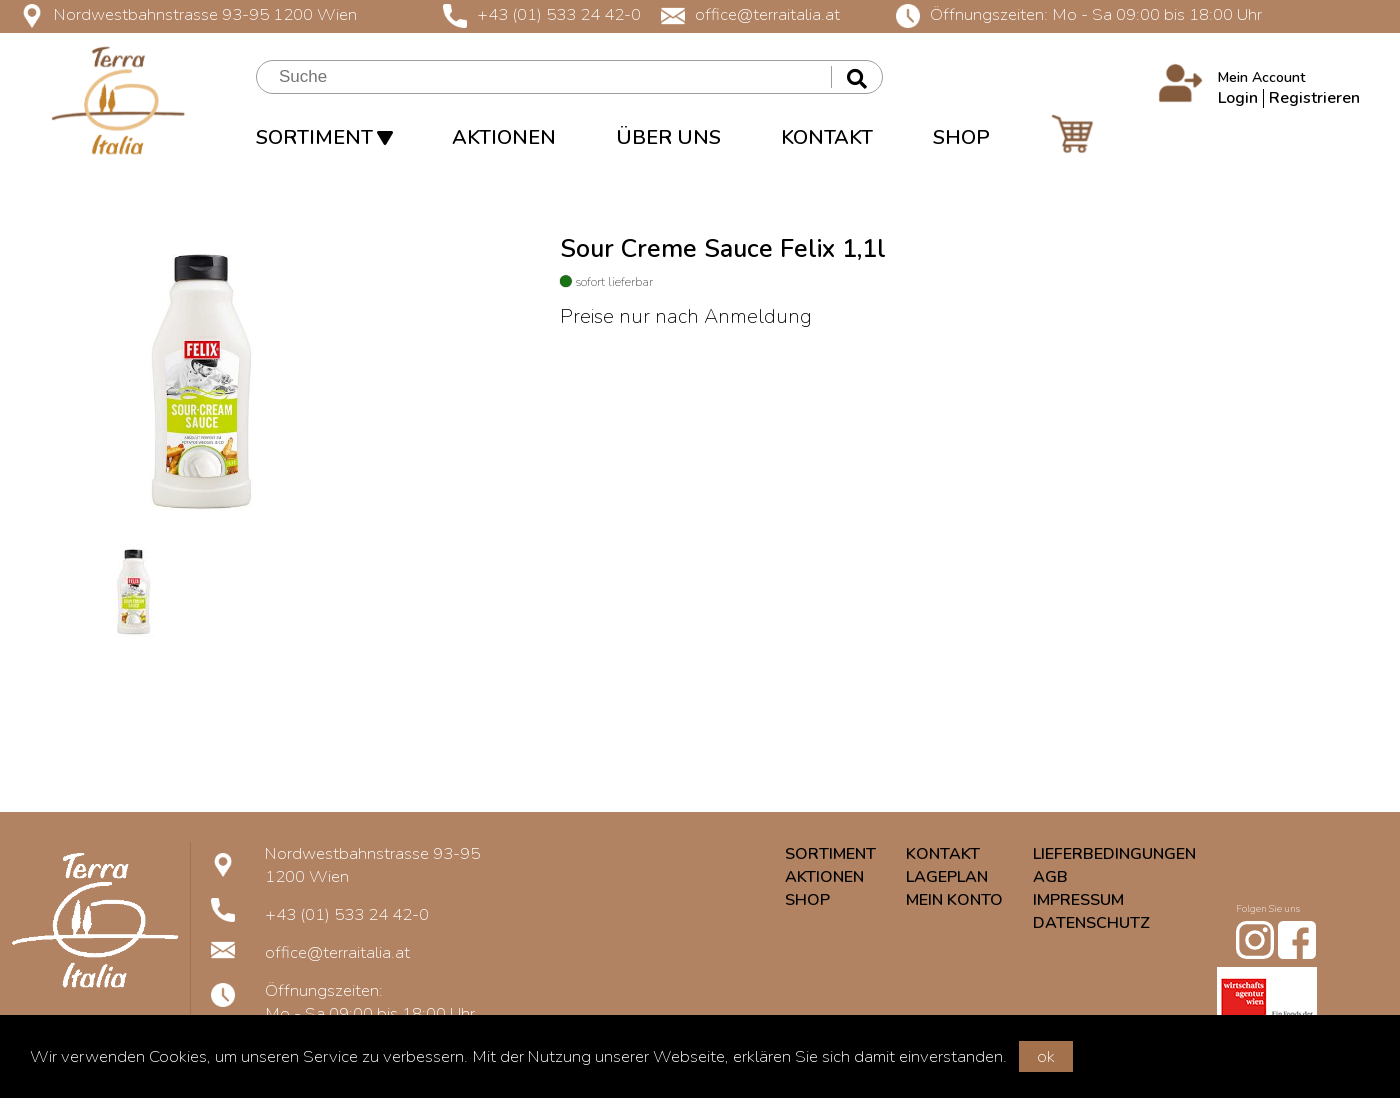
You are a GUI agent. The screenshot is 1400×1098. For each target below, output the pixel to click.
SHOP (961, 137)
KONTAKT (827, 137)
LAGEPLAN (947, 877)
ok (1046, 1056)
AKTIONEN (504, 137)
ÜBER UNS (668, 137)
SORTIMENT (324, 137)
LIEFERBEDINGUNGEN (1114, 854)
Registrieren (1314, 98)
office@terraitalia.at (750, 14)
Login (1238, 98)
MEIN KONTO (954, 900)
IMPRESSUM (1078, 900)
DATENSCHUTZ (1091, 923)
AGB (1050, 877)
